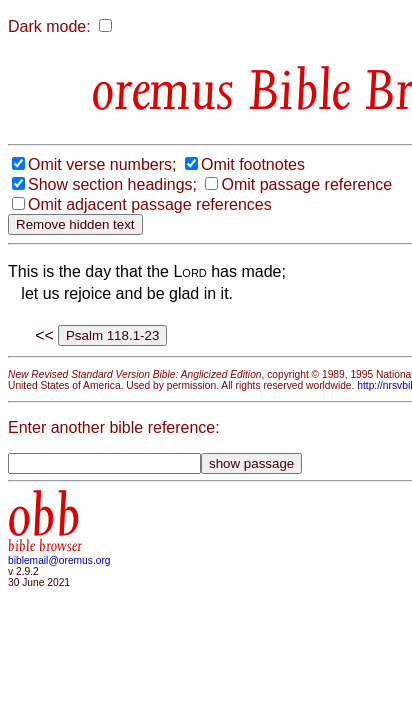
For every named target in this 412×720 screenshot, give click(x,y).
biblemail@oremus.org (59, 667)
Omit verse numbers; (102, 229)
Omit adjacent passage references (150, 289)
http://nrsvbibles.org (146, 492)
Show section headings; (112, 249)
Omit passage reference (113, 269)
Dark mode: (49, 26)
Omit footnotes (253, 229)
